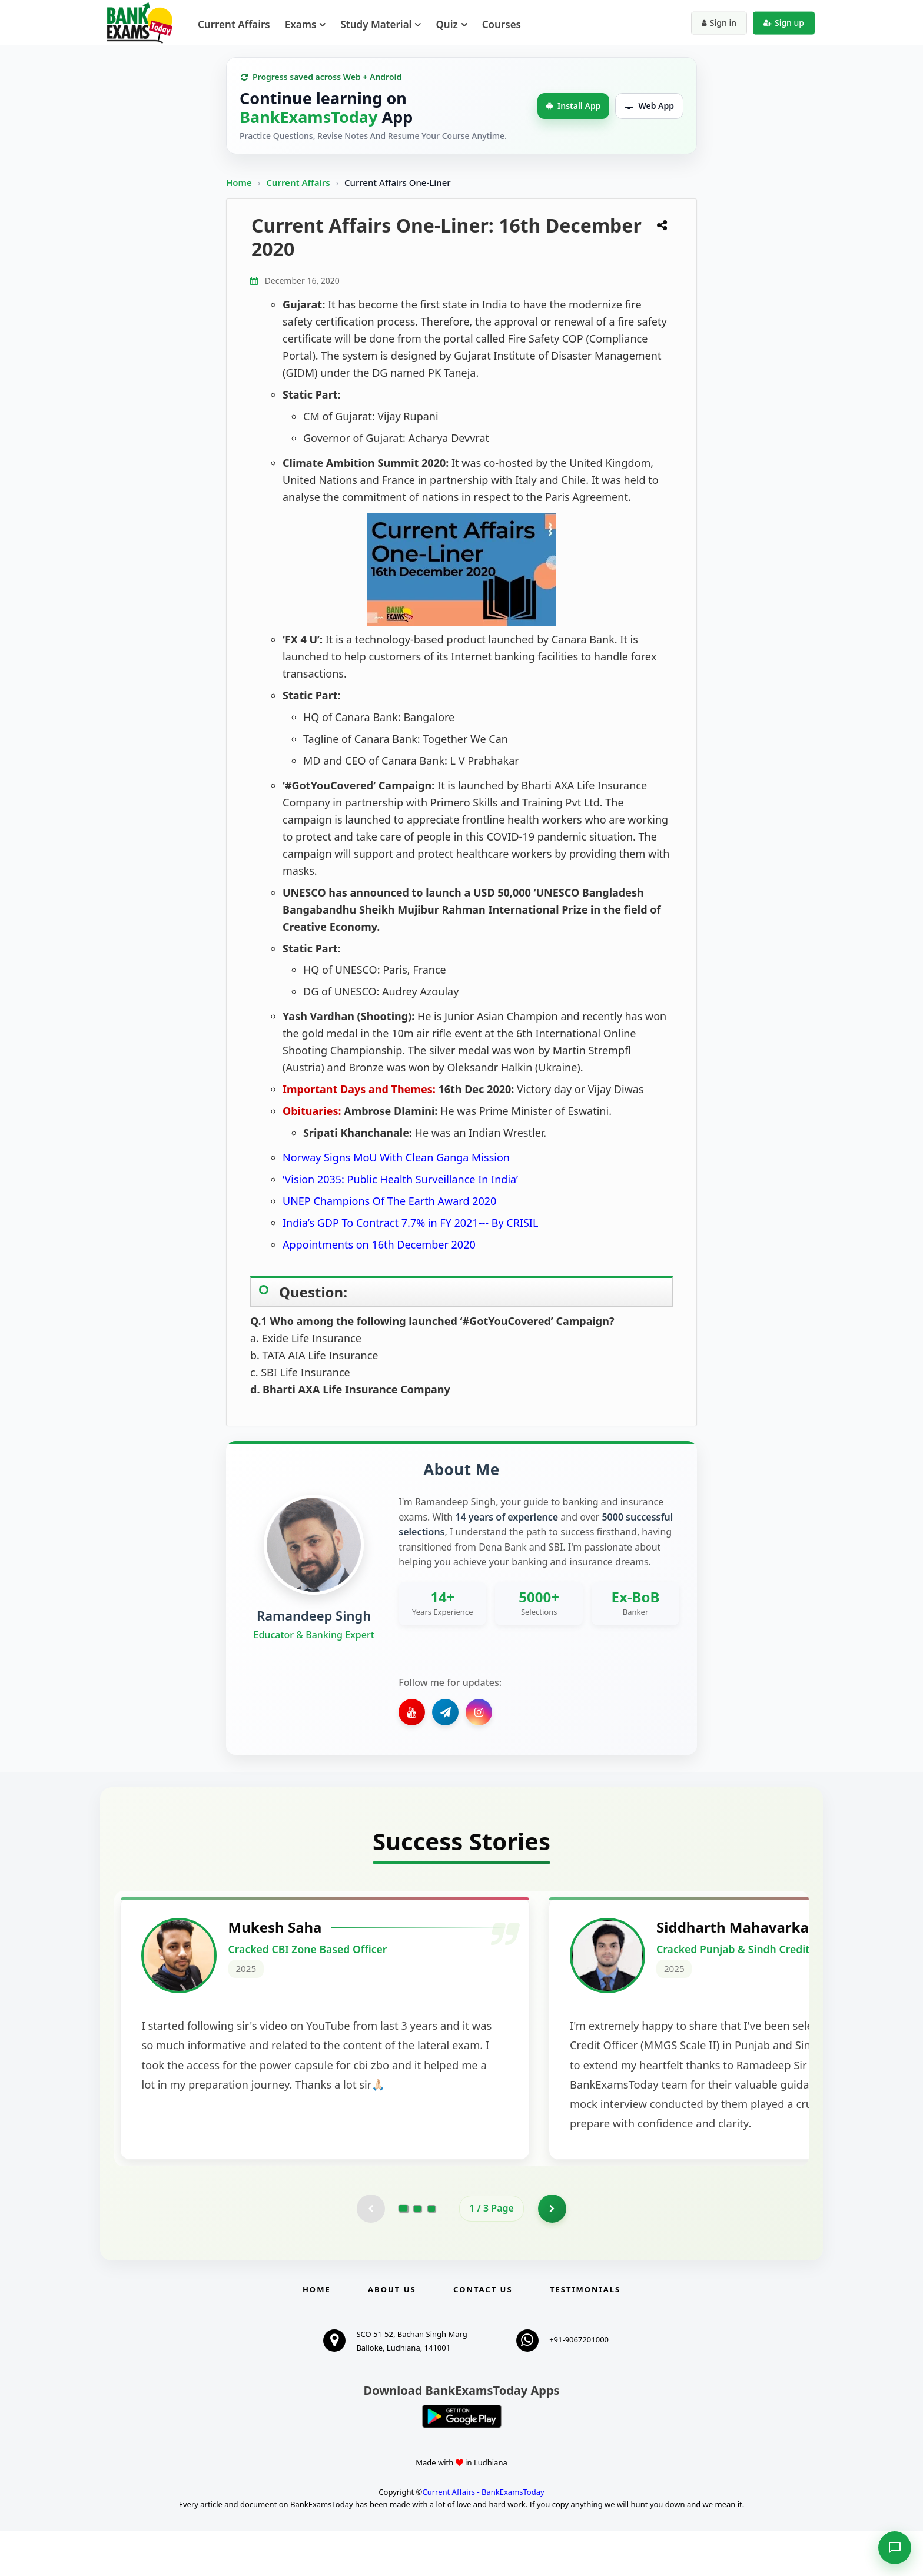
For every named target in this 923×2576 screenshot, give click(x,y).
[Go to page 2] (417, 2253)
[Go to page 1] (404, 2253)
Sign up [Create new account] (783, 22)
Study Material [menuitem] (375, 24)
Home (239, 182)
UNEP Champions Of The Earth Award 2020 (389, 1201)
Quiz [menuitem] (446, 24)
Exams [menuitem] (301, 24)
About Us (392, 2334)
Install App (573, 105)
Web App (649, 105)
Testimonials (585, 2334)
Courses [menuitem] (501, 24)
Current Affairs (299, 182)
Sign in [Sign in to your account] (719, 22)
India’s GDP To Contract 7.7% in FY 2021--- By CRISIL (410, 1223)
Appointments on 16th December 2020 (379, 1244)
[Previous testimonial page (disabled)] (370, 2253)
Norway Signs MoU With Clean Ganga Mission (396, 1157)
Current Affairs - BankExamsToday (483, 2537)
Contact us (482, 2334)
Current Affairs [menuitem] (234, 24)
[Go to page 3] (431, 2253)
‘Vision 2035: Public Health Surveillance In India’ (400, 1179)
